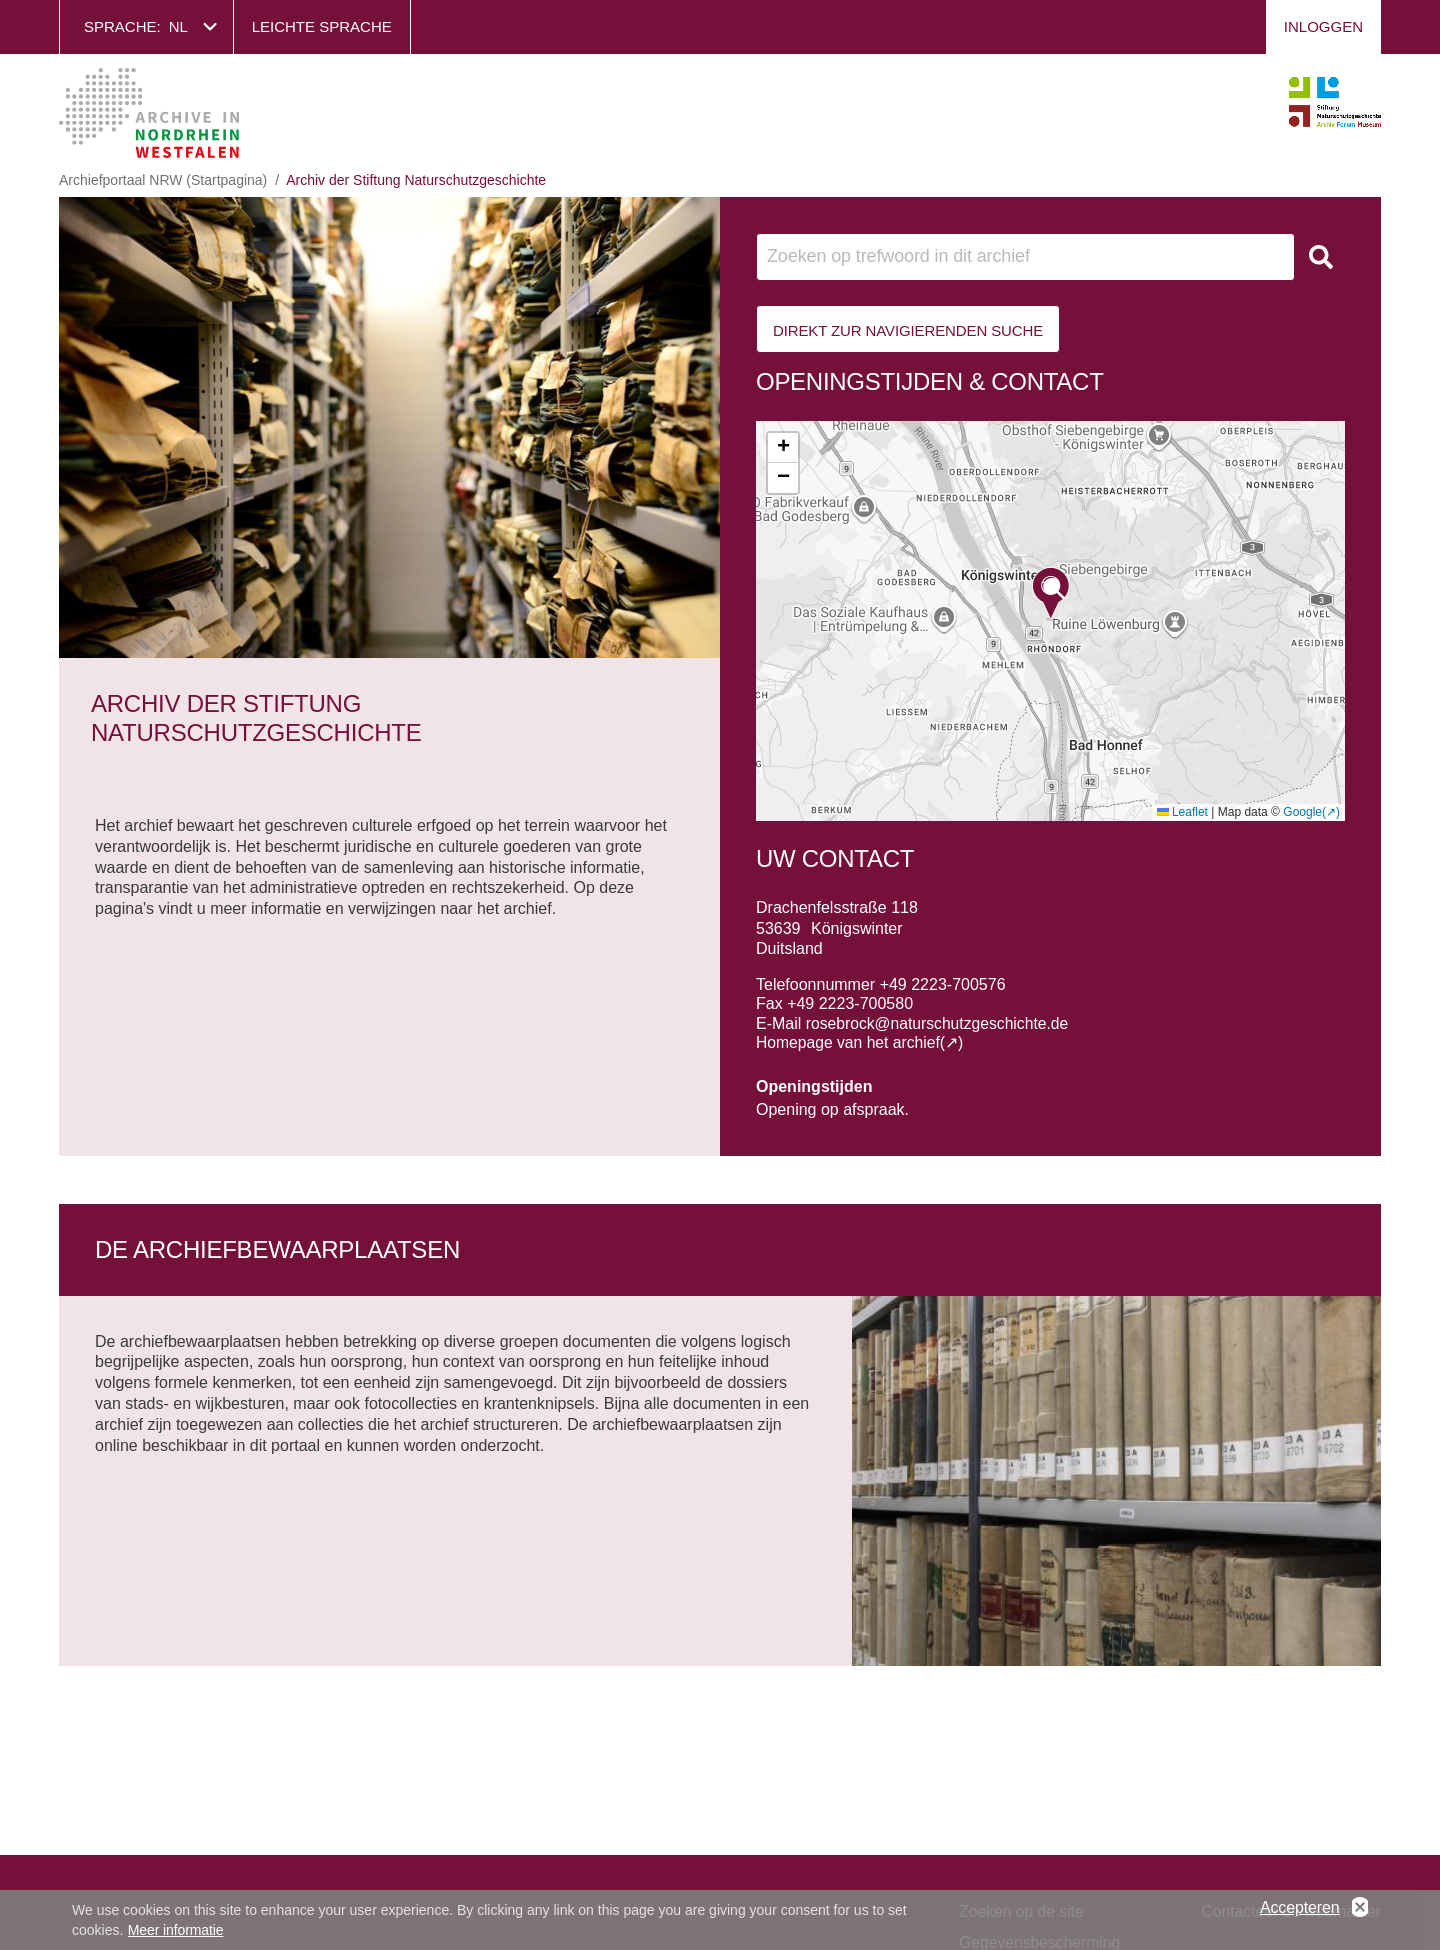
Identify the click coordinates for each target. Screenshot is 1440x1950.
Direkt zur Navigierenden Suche (908, 330)
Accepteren (1300, 1907)
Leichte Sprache (322, 26)
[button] (1051, 593)
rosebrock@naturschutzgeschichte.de (940, 1023)
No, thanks (1360, 1908)
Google (1302, 812)
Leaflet (1182, 812)
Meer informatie (176, 1930)
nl (178, 26)
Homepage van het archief (850, 1042)
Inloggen (1323, 26)
